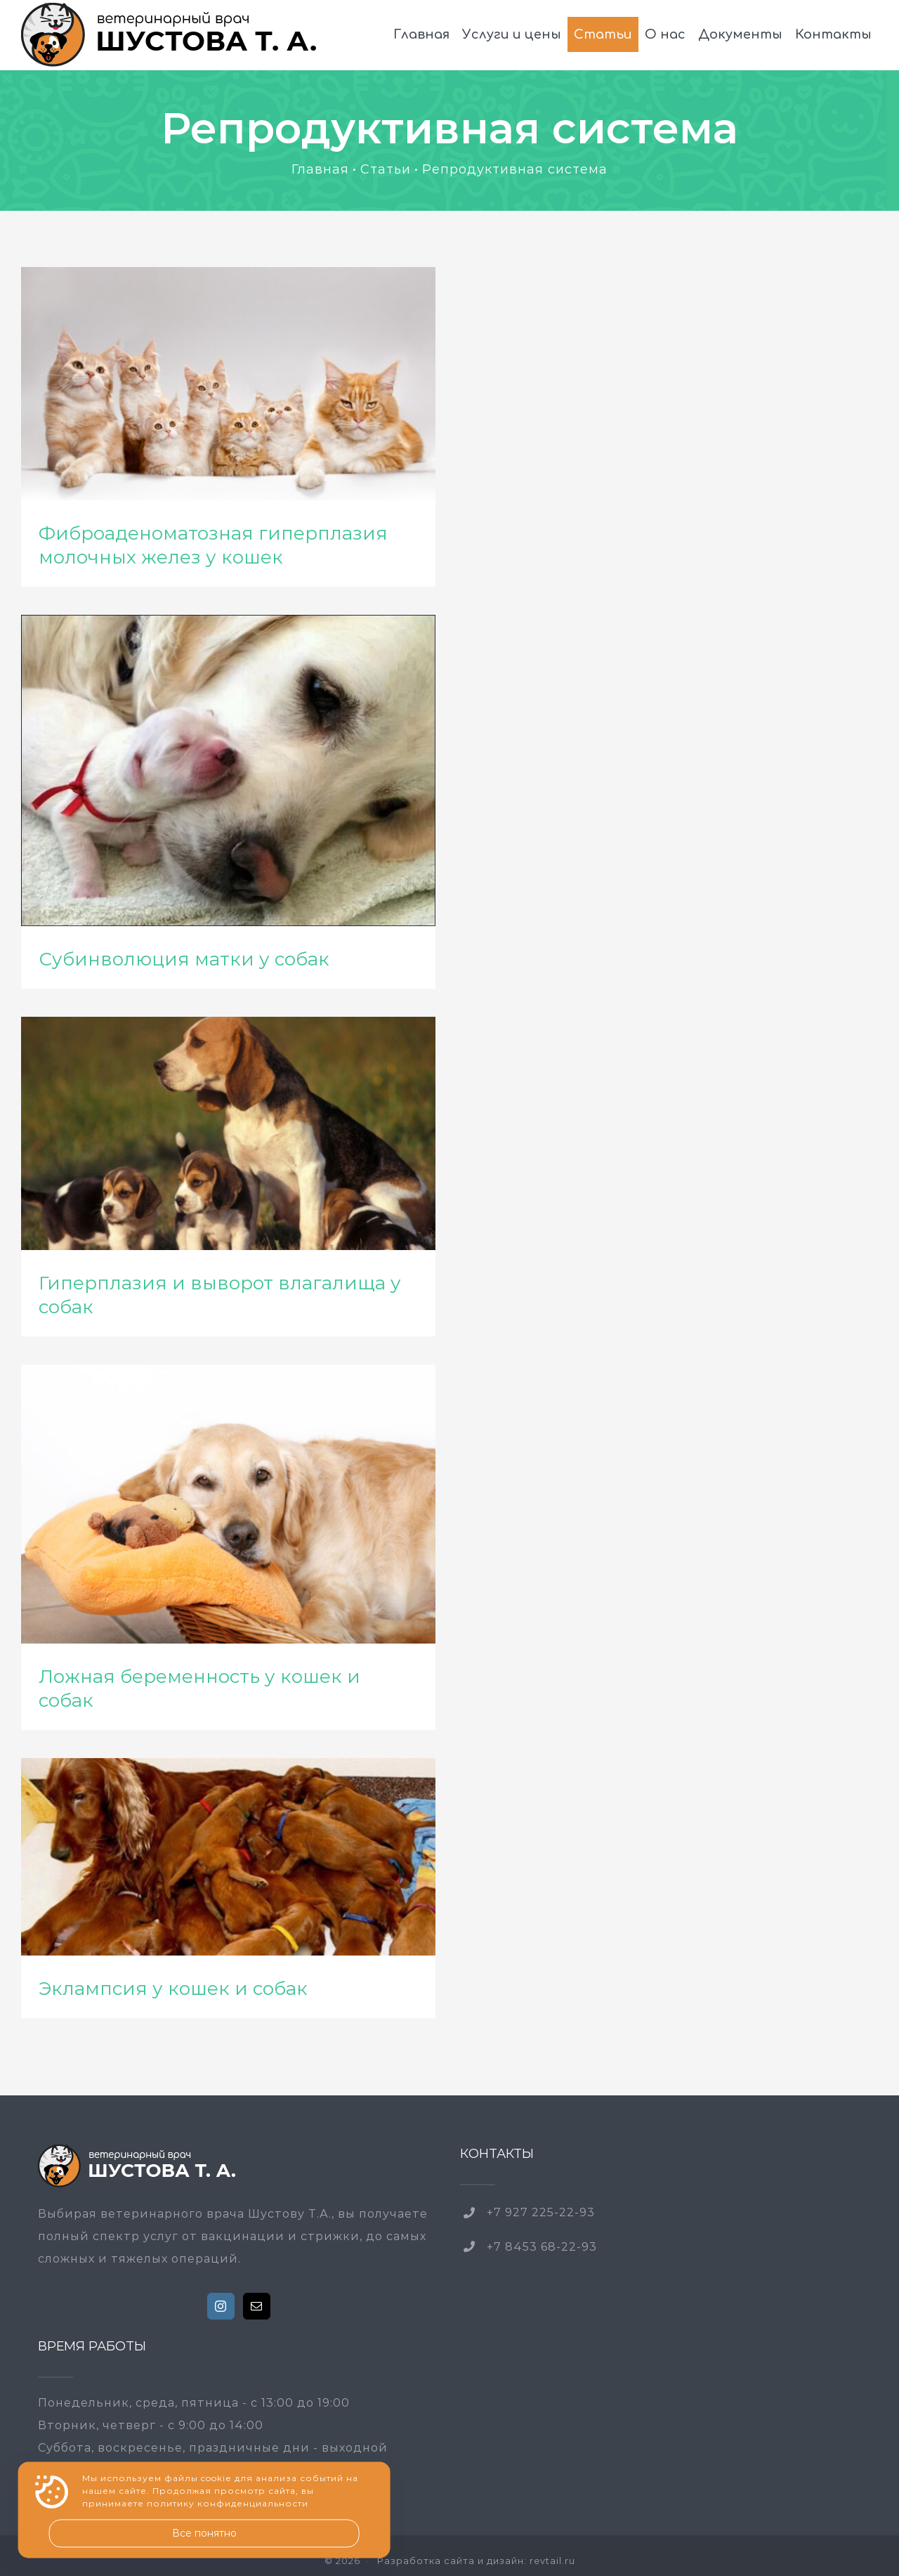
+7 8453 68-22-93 (542, 2246)
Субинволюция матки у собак (184, 959)
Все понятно (204, 2533)
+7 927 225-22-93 (541, 2212)
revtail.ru (552, 2560)
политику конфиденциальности (227, 2504)
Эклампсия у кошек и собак (173, 1988)
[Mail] (256, 2306)
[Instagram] (221, 2306)
